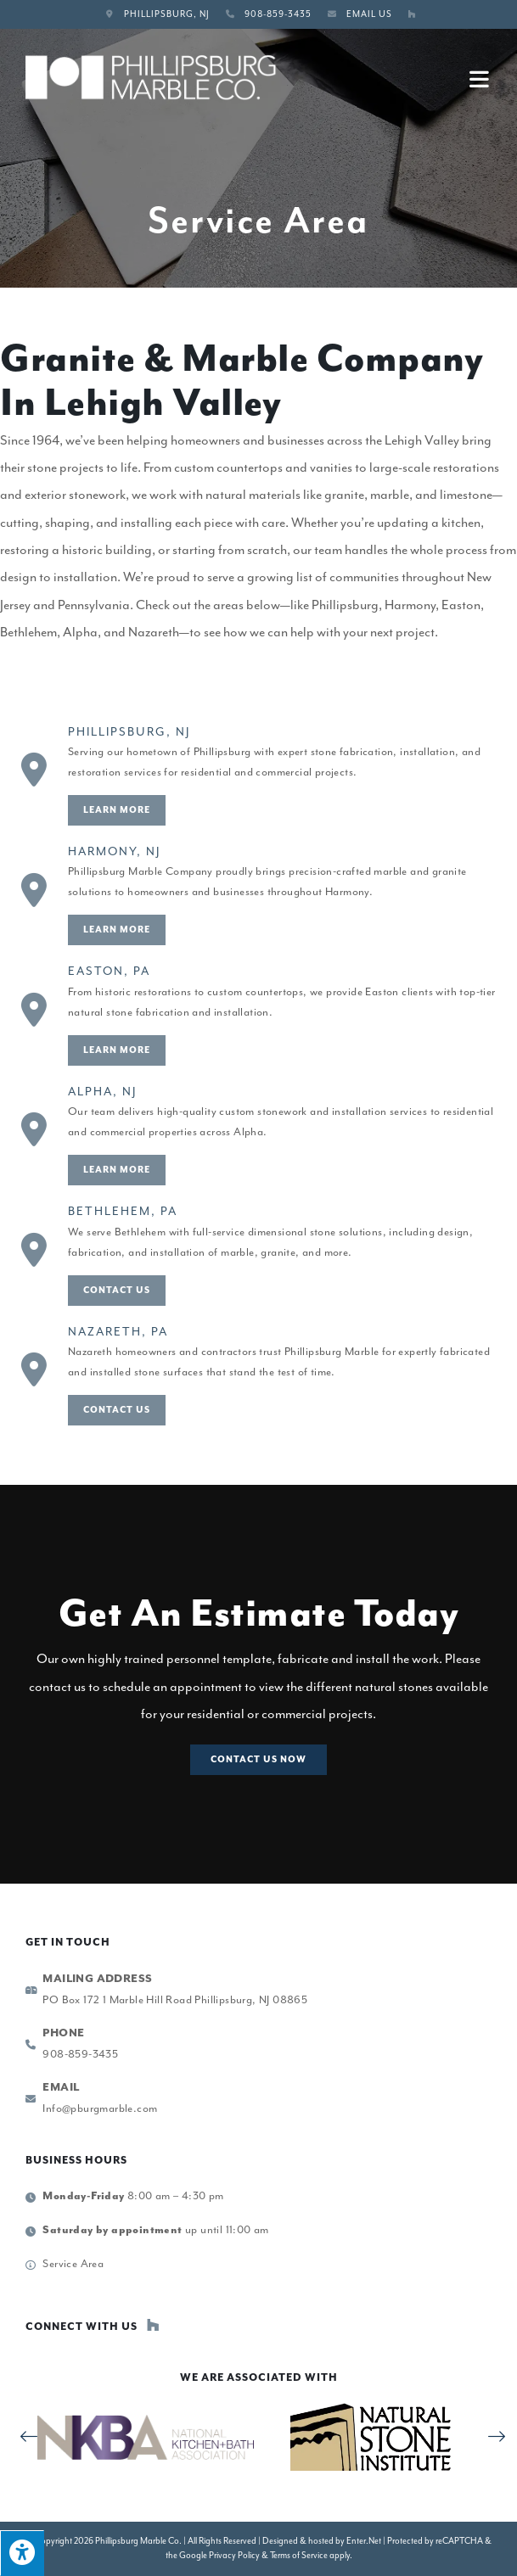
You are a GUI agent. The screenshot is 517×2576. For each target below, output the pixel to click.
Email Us (369, 14)
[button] (258, 1759)
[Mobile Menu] (480, 78)
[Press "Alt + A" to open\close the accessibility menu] (22, 2553)
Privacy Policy (234, 2555)
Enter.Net (363, 2540)
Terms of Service (299, 2555)
